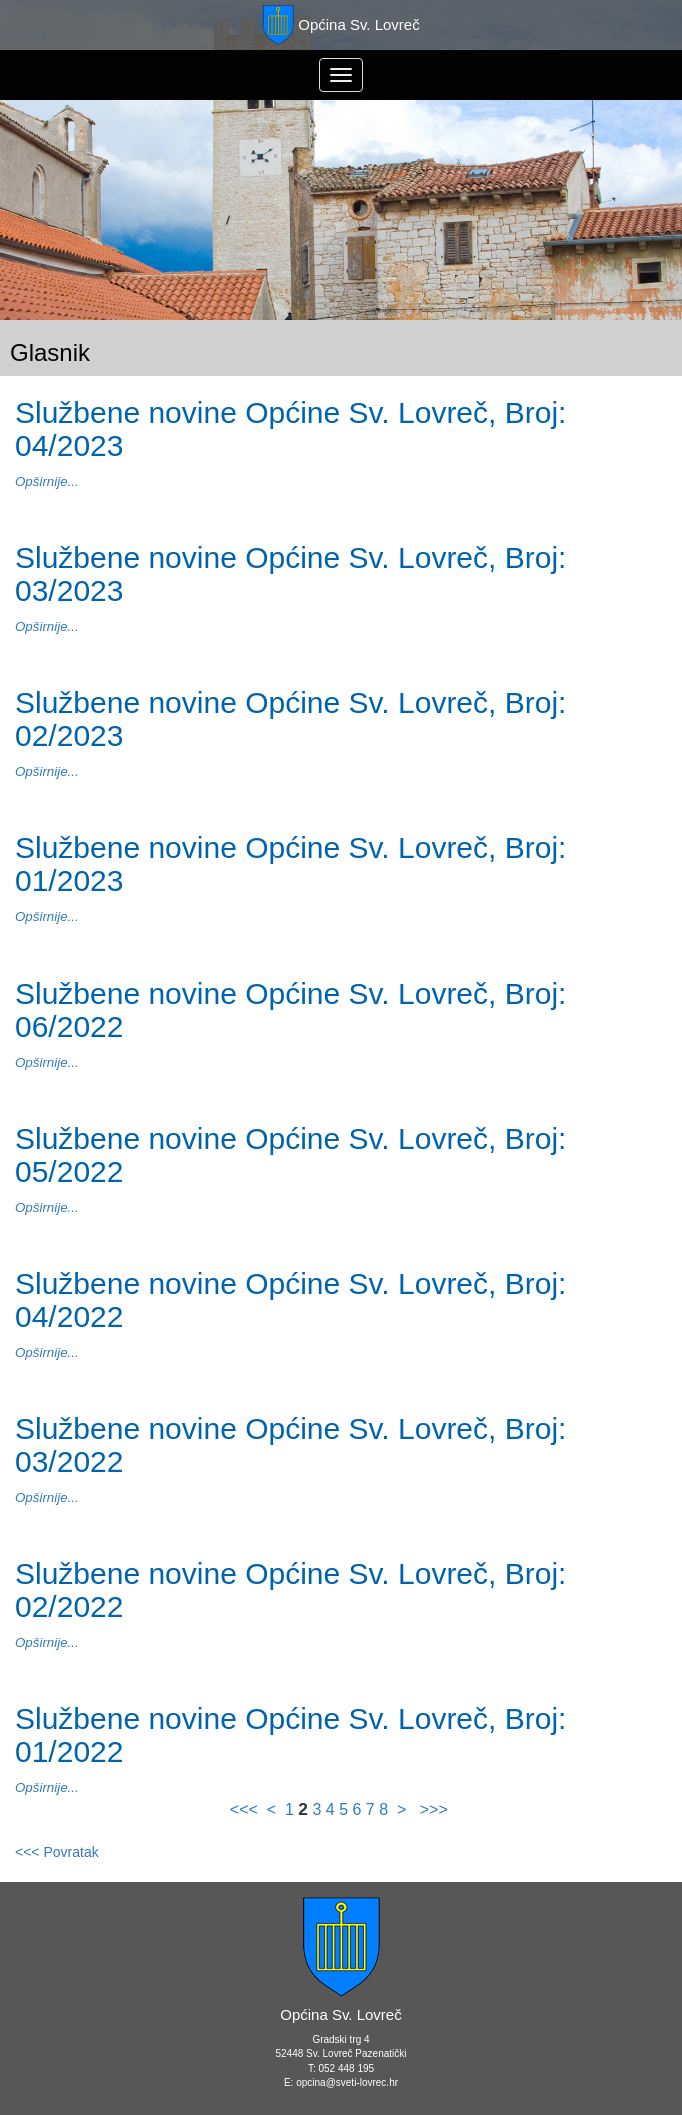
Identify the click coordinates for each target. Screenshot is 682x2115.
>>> (431, 1809)
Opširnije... (47, 481)
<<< (246, 1809)
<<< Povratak (57, 1852)
